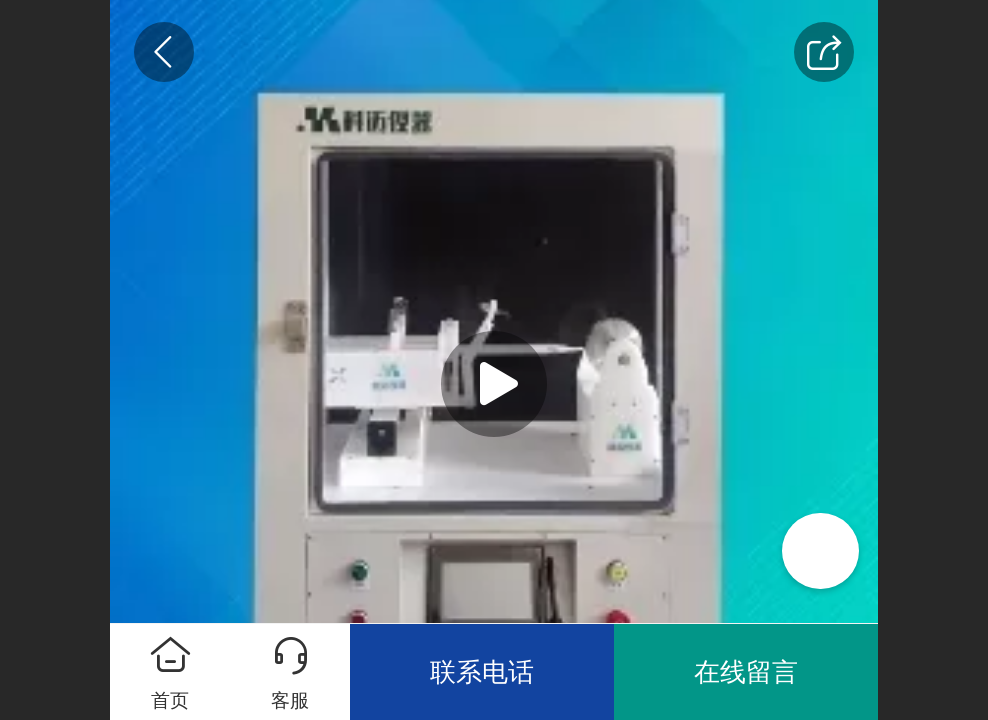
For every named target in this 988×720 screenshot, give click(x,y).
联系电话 (482, 672)
